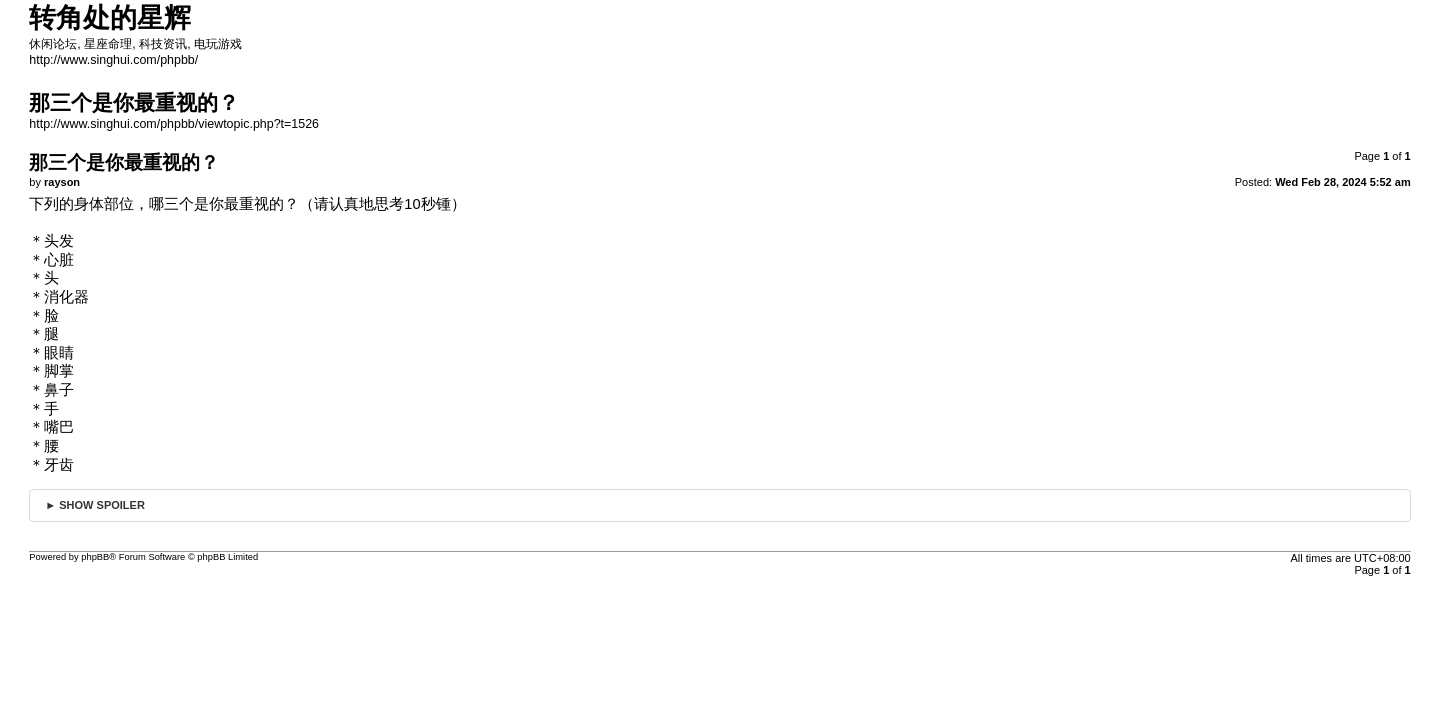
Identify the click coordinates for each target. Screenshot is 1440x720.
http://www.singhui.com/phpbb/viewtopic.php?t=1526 (174, 124)
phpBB (95, 557)
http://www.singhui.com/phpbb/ (113, 60)
